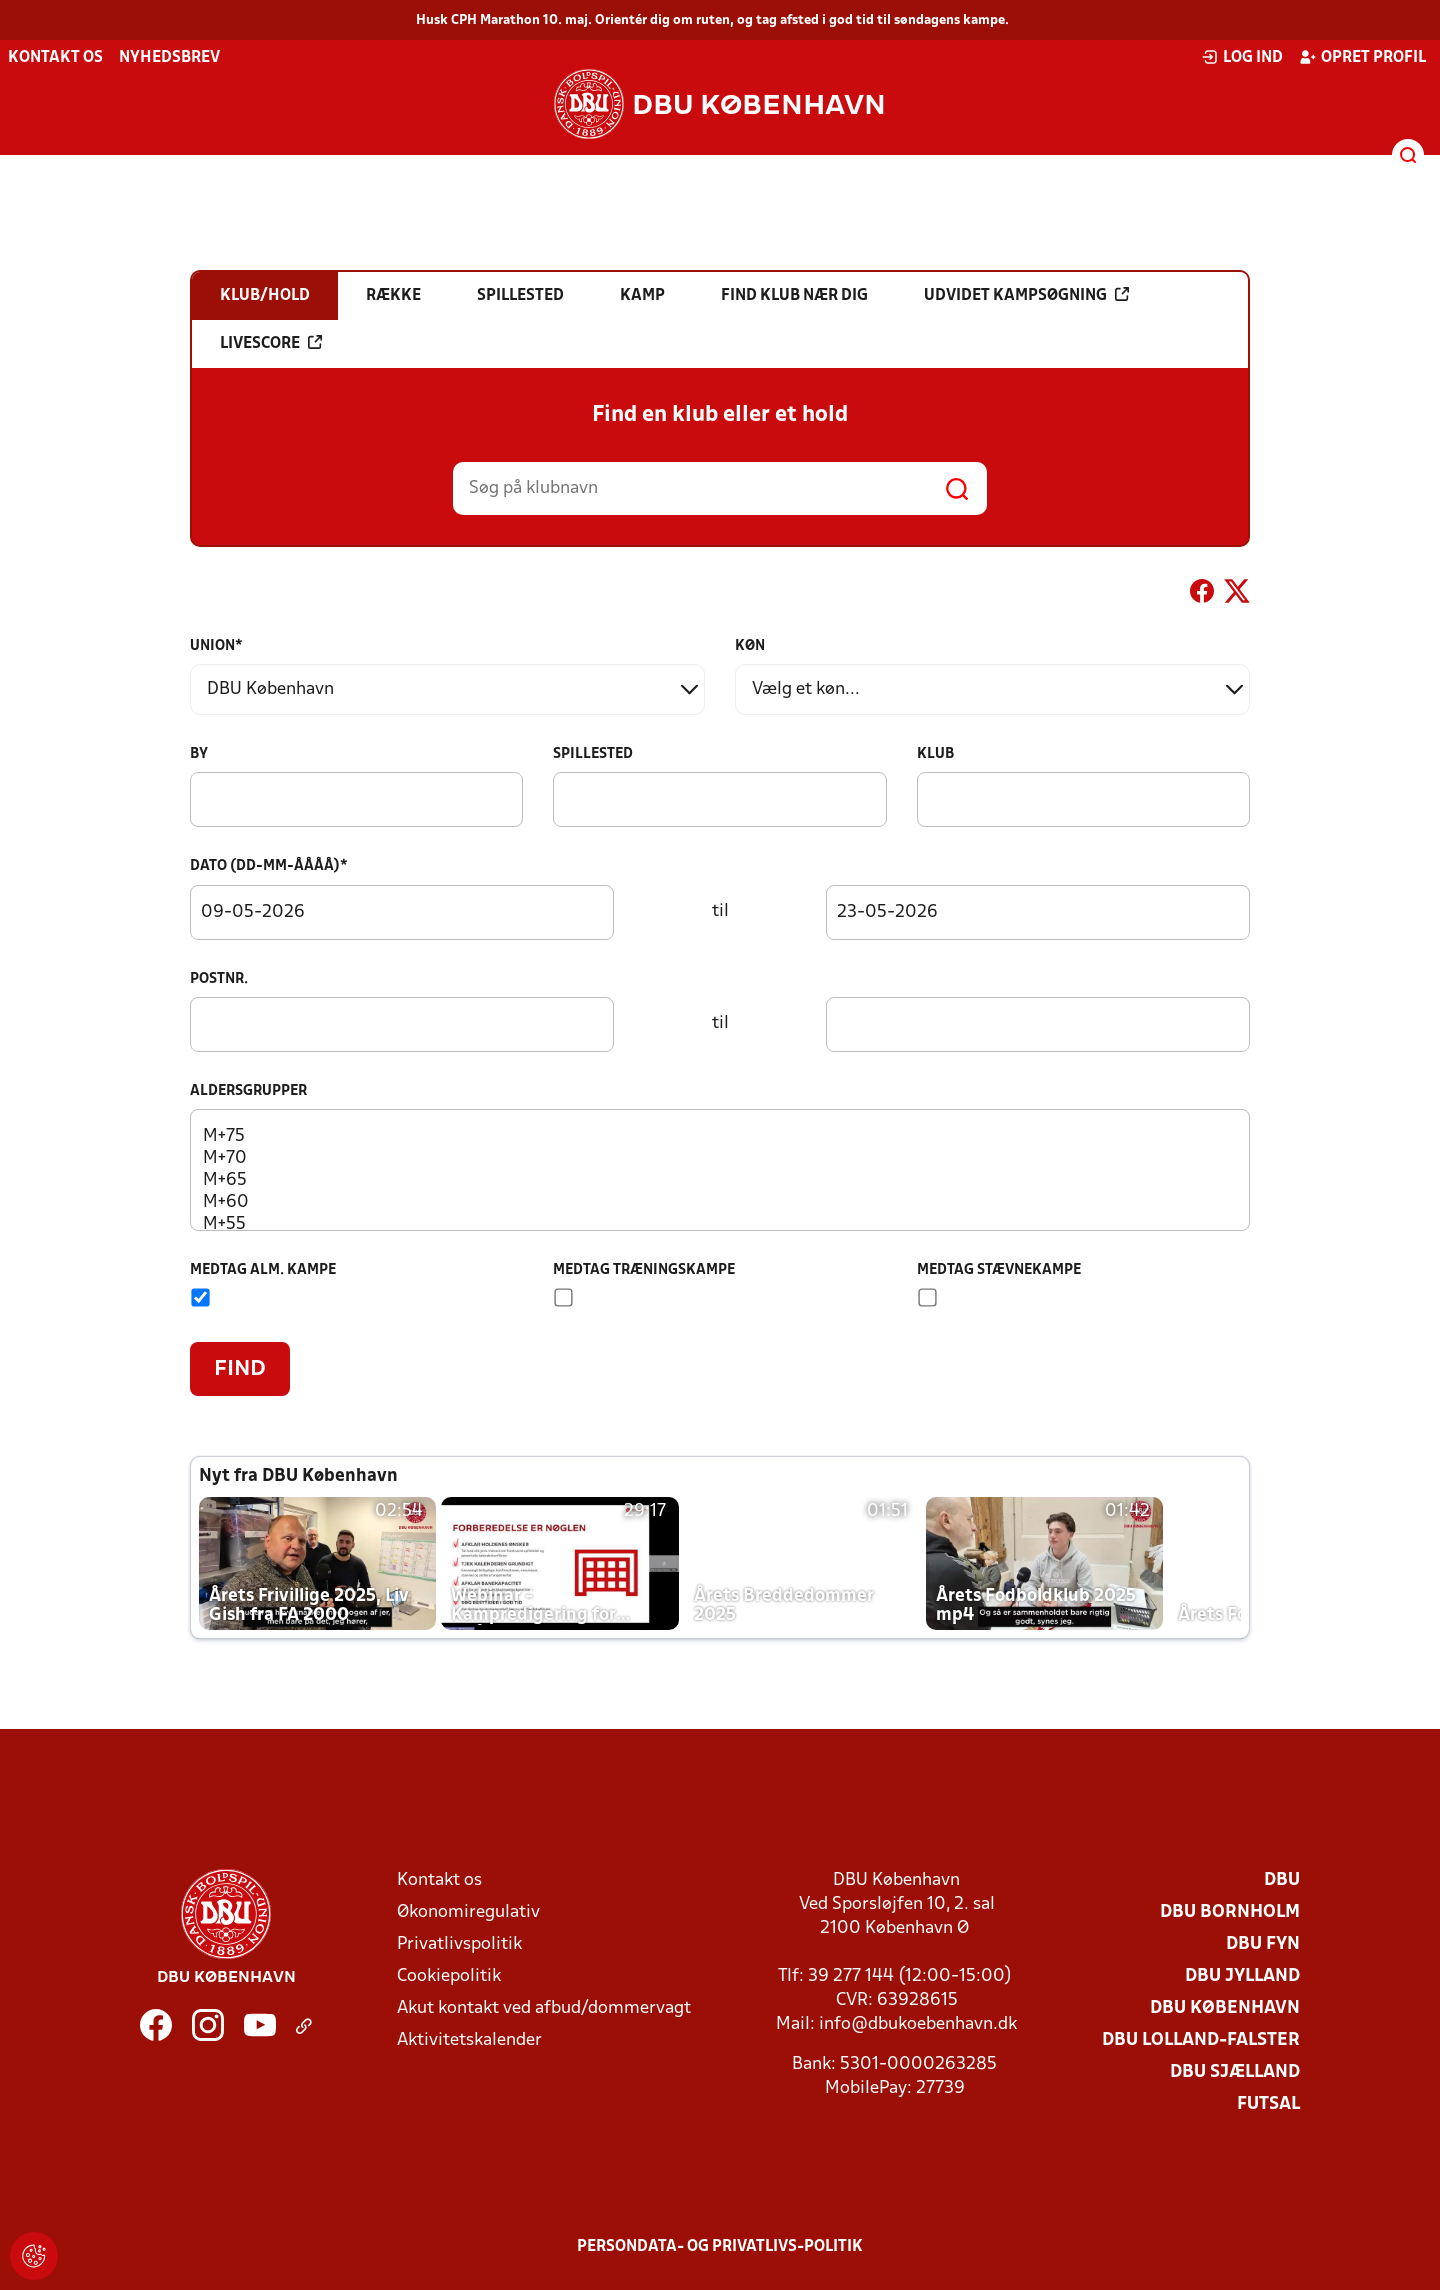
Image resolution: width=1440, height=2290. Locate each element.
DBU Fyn (1263, 1944)
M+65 (719, 1181)
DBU (1282, 1880)
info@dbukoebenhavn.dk (918, 2024)
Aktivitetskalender (469, 2040)
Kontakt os (55, 58)
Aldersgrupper (248, 1091)
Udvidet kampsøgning (1026, 295)
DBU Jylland (1242, 1976)
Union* (216, 646)
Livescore (271, 343)
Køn (750, 646)
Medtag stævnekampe (999, 1270)
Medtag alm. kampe (263, 1270)
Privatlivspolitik (459, 1944)
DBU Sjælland (1235, 2072)
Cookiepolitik (449, 1976)
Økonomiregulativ (468, 1912)
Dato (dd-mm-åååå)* (269, 866)
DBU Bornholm (1230, 1912)
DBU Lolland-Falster (1201, 2040)
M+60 (719, 1203)
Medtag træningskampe (644, 1270)
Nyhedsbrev (169, 58)
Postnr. (219, 979)
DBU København (1225, 2008)
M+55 (719, 1225)
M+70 (719, 1159)
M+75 (719, 1137)
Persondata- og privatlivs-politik (720, 2247)
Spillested (593, 754)
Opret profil (1362, 57)
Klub (935, 754)
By (199, 754)
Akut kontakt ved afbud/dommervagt (544, 2008)
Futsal (1268, 2104)
